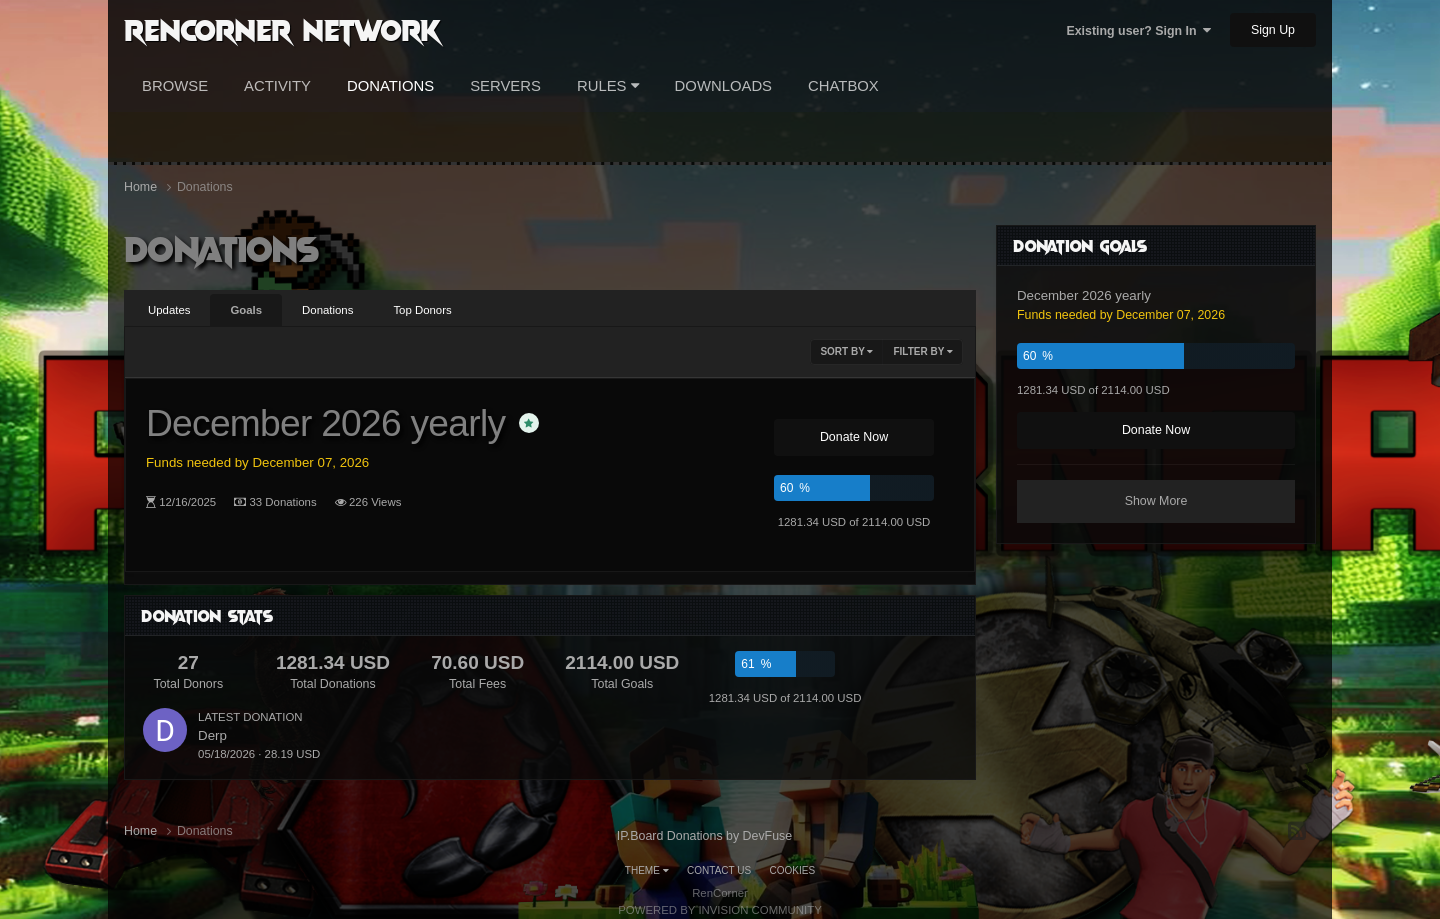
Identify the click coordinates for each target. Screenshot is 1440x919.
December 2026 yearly (325, 423)
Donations (390, 86)
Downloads (723, 86)
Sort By (846, 351)
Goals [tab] (246, 310)
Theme (647, 870)
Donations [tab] (327, 310)
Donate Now (854, 437)
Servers (505, 86)
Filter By (923, 351)
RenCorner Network (282, 29)
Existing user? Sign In (1138, 31)
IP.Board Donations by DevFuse (704, 836)
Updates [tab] (169, 310)
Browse (175, 86)
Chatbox (843, 86)
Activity (277, 86)
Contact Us (719, 870)
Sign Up (1273, 30)
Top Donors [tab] (422, 310)
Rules (608, 86)
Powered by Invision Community (720, 910)
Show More (1156, 501)
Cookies (793, 870)
